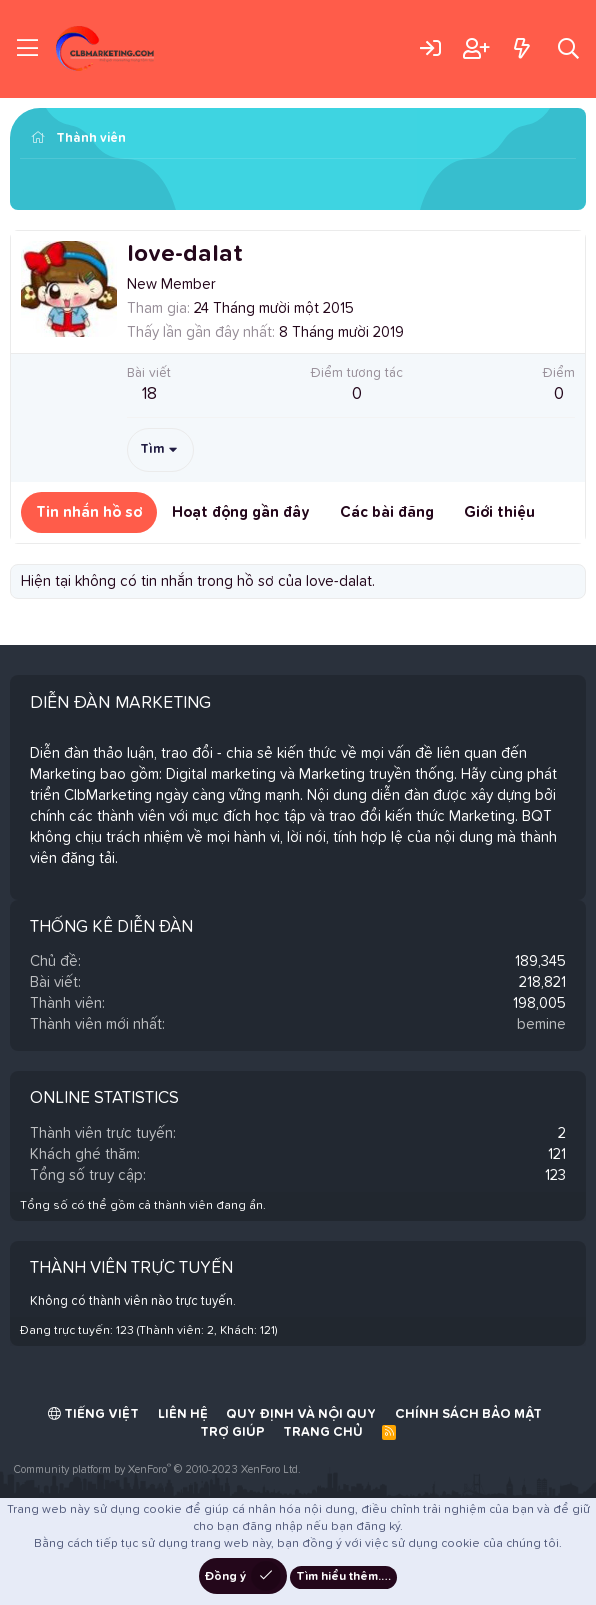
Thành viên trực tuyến (131, 1268)
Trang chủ (323, 1432)
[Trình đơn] (27, 49)
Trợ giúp (232, 1432)
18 (149, 394)
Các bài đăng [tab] (387, 512)
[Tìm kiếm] (568, 48)
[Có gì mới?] (521, 48)
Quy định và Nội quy (301, 1414)
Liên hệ (183, 1414)
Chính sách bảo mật (468, 1414)
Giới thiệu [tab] (499, 512)
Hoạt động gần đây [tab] (241, 512)
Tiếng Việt (93, 1414)
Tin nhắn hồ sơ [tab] (89, 512)
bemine (541, 1024)
